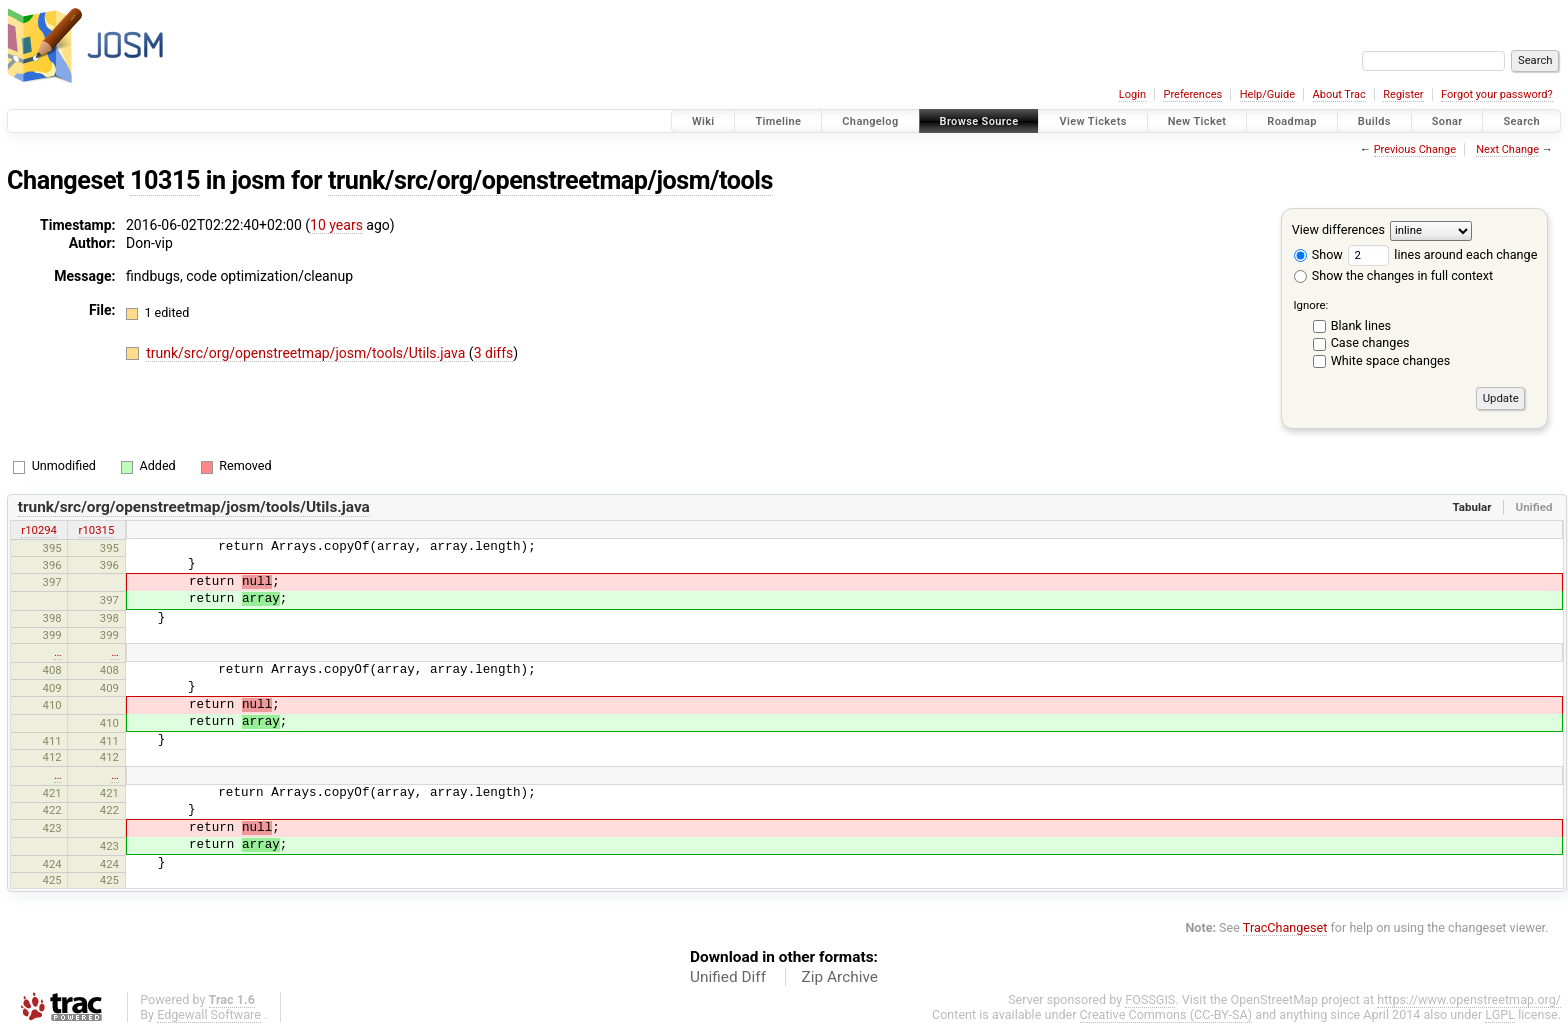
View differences (1338, 229)
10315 (165, 180)
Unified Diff (728, 977)
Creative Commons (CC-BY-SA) (1166, 1014)
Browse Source (979, 121)
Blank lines (1361, 325)
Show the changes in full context (1393, 275)
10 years (336, 225)
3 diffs (494, 353)
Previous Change (1415, 149)
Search (1521, 121)
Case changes (1370, 342)
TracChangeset (1285, 927)
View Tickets (1092, 121)
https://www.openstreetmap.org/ (1469, 999)
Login (1132, 94)
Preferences (1192, 94)
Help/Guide (1267, 94)
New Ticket (1197, 121)
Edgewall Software (209, 1014)
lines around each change (1442, 254)
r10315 (97, 530)
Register (1403, 94)
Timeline (778, 121)
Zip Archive (840, 977)
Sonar (1447, 121)
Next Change (1507, 149)
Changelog (870, 121)
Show (1318, 254)
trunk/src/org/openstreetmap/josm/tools (550, 180)
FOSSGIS (1150, 999)
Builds (1374, 121)
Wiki (703, 121)
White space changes (1391, 360)
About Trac (1339, 94)
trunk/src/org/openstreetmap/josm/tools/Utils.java (307, 353)
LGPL (1500, 1014)
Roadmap (1292, 121)
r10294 (39, 530)
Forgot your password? (1497, 94)
